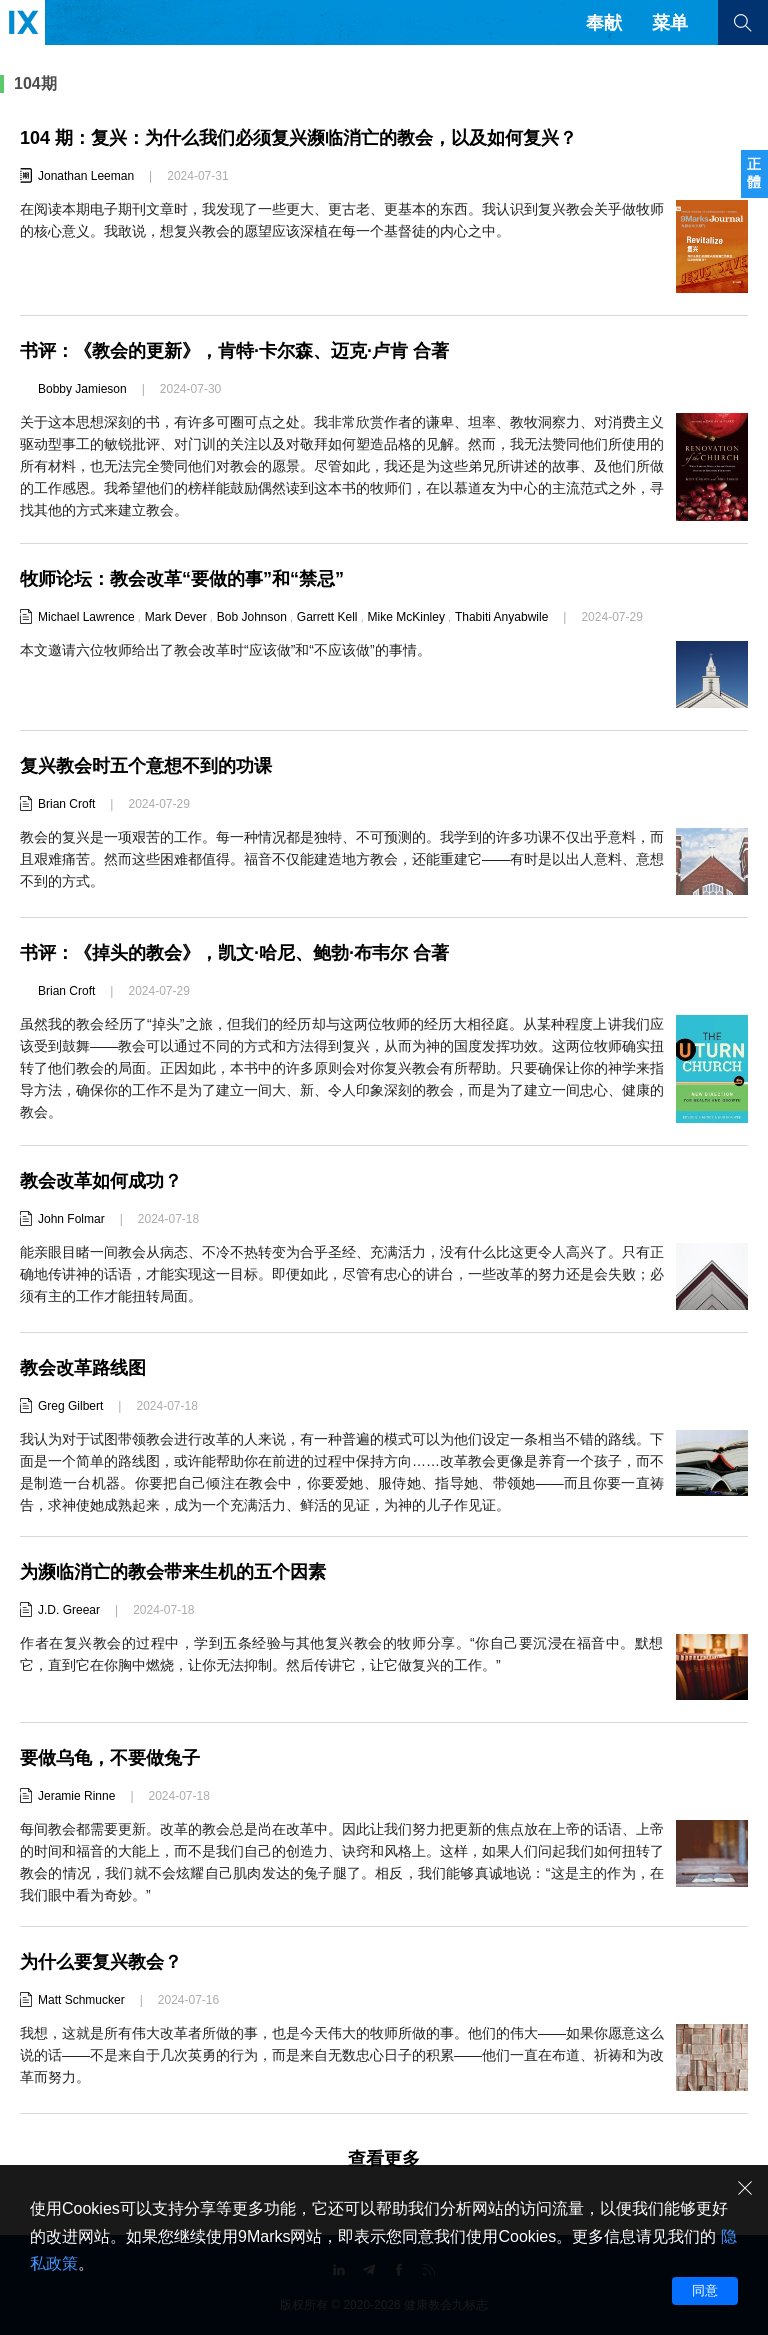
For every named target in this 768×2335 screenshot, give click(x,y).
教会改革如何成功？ (101, 1181)
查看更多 (384, 2159)
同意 (705, 2290)
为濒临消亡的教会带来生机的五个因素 (173, 1572)
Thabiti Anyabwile (501, 617)
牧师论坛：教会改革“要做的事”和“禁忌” (182, 579)
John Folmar (71, 1219)
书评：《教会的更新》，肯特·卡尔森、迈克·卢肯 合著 (234, 351)
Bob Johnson (252, 617)
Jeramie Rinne (76, 1796)
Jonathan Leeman (86, 176)
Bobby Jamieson (82, 389)
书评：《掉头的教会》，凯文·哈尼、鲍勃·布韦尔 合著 (234, 953)
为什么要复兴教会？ (101, 1962)
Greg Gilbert (70, 1406)
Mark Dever (176, 617)
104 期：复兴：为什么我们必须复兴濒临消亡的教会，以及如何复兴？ (298, 138)
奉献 (604, 23)
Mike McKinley (406, 617)
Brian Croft (66, 804)
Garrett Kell (327, 617)
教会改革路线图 (83, 1368)
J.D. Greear (69, 1610)
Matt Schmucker (81, 2000)
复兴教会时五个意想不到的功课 (146, 766)
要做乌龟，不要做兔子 (110, 1758)
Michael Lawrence (86, 617)
